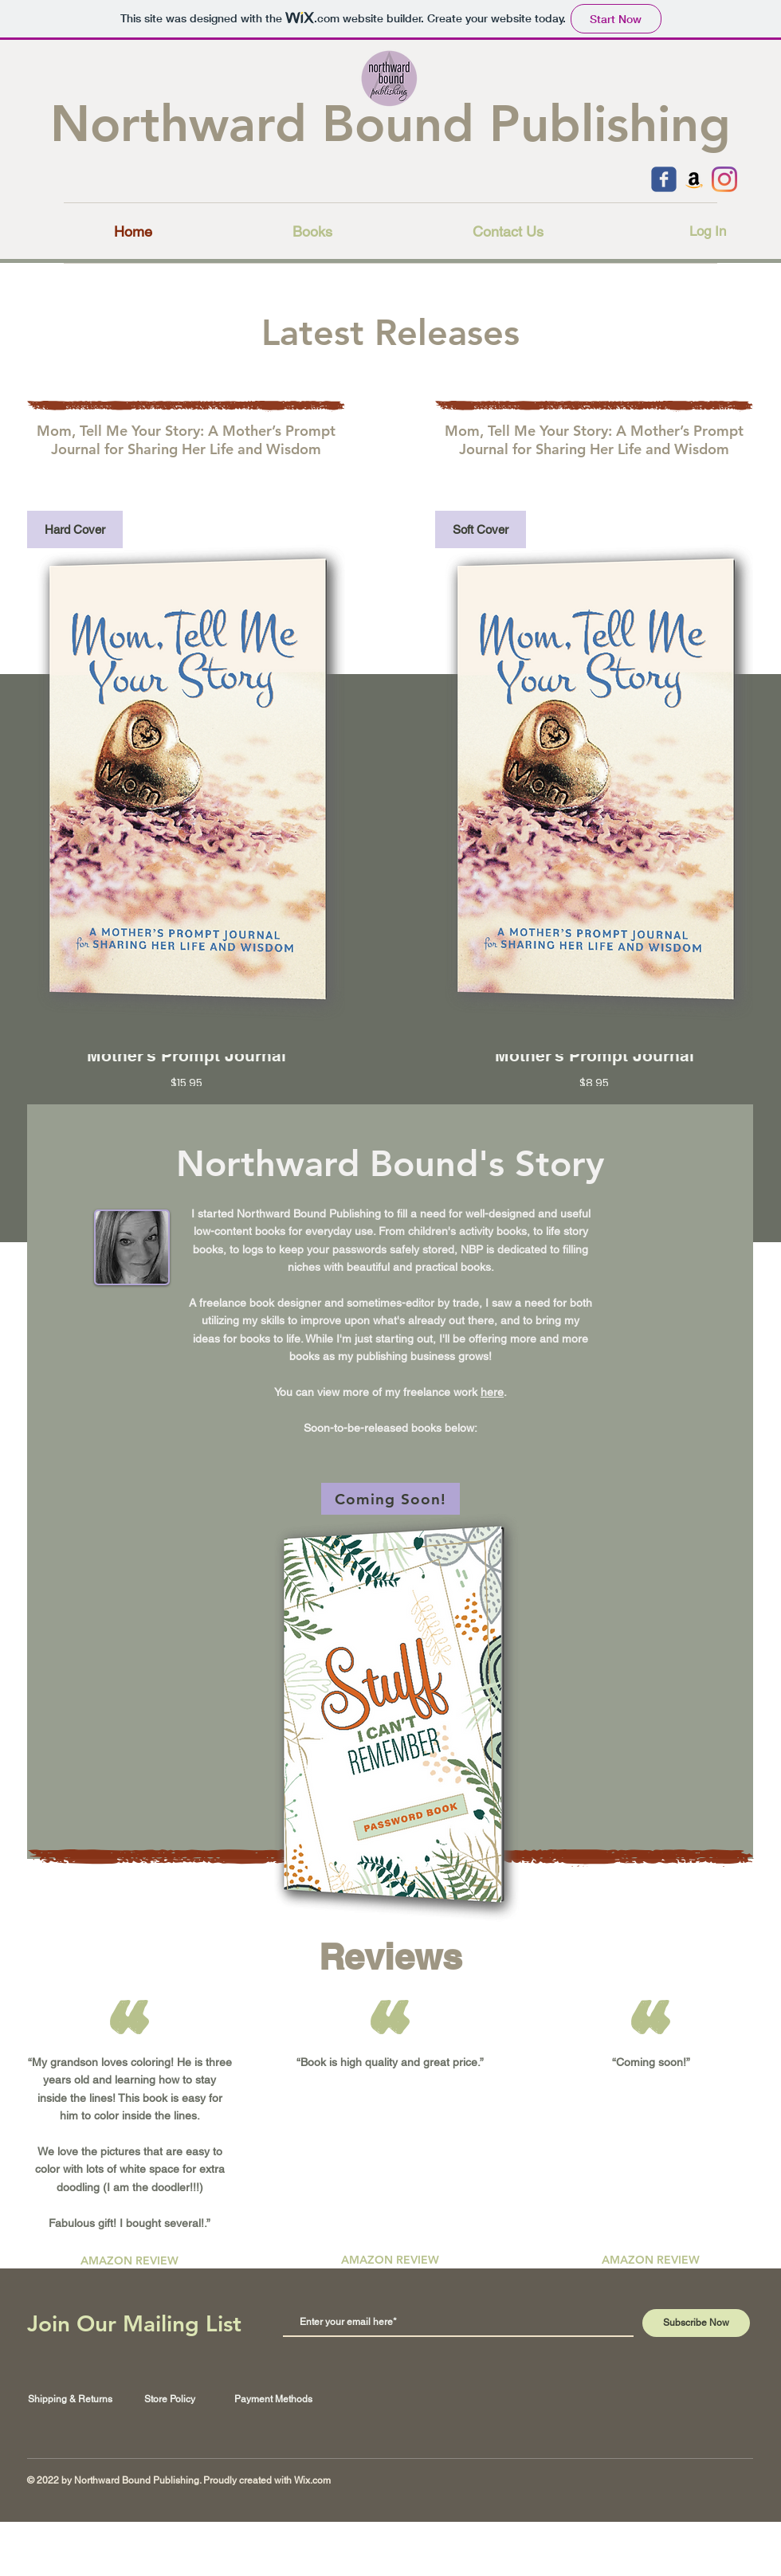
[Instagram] (724, 179)
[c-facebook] (664, 179)
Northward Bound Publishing (390, 124)
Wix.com (312, 2480)
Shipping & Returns (70, 2399)
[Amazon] (694, 179)
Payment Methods (273, 2399)
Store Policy (169, 2399)
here (492, 1392)
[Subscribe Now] (696, 2323)
